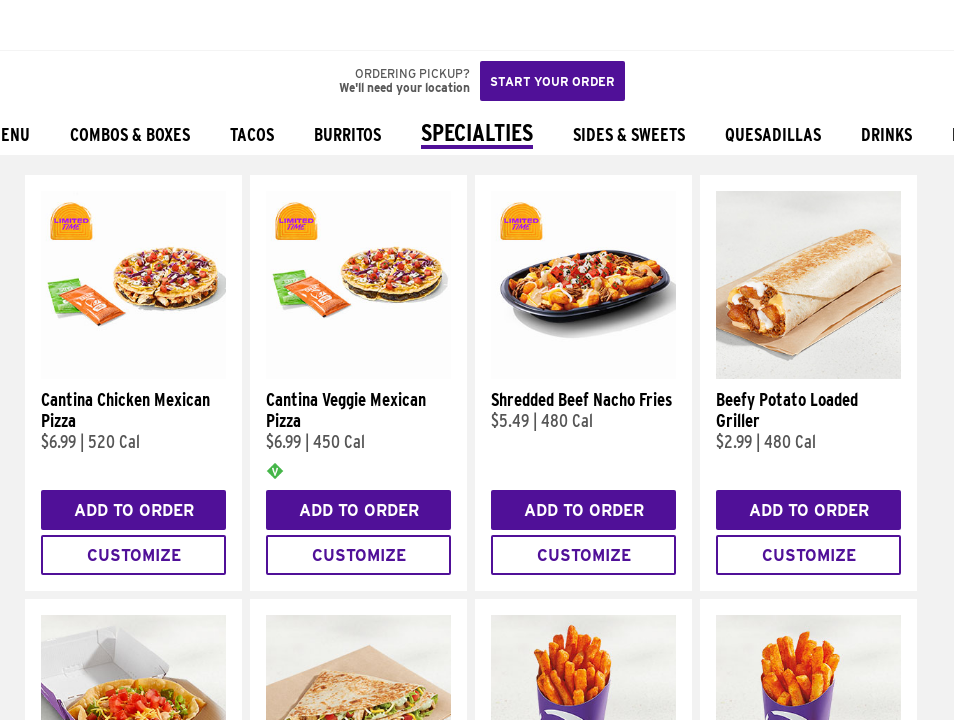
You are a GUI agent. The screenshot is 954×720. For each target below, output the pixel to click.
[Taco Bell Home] (35, 25)
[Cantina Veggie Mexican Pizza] (358, 374)
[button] (82, 25)
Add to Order (134, 510)
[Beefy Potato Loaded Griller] (808, 374)
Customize (134, 555)
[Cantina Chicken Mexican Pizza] (133, 374)
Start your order (552, 81)
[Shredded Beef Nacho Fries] (583, 374)
